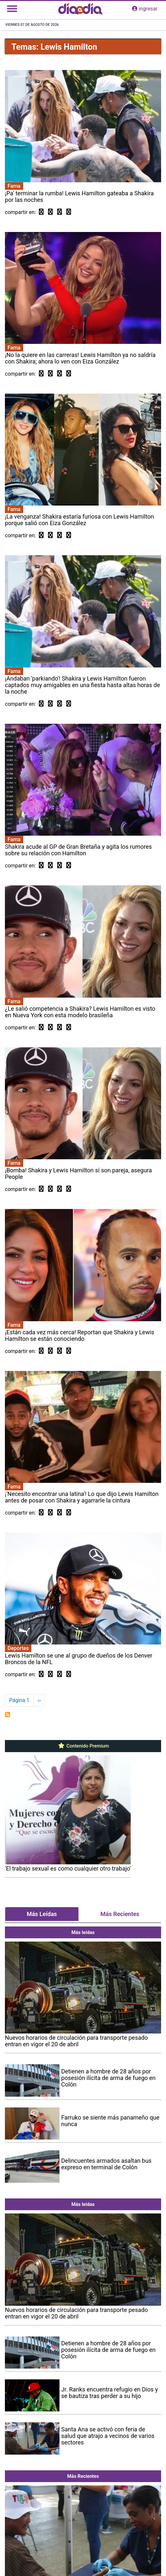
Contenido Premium (83, 1746)
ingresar (145, 9)
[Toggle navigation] (12, 8)
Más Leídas (42, 1913)
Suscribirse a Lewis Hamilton (7, 1714)
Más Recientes (119, 1913)
